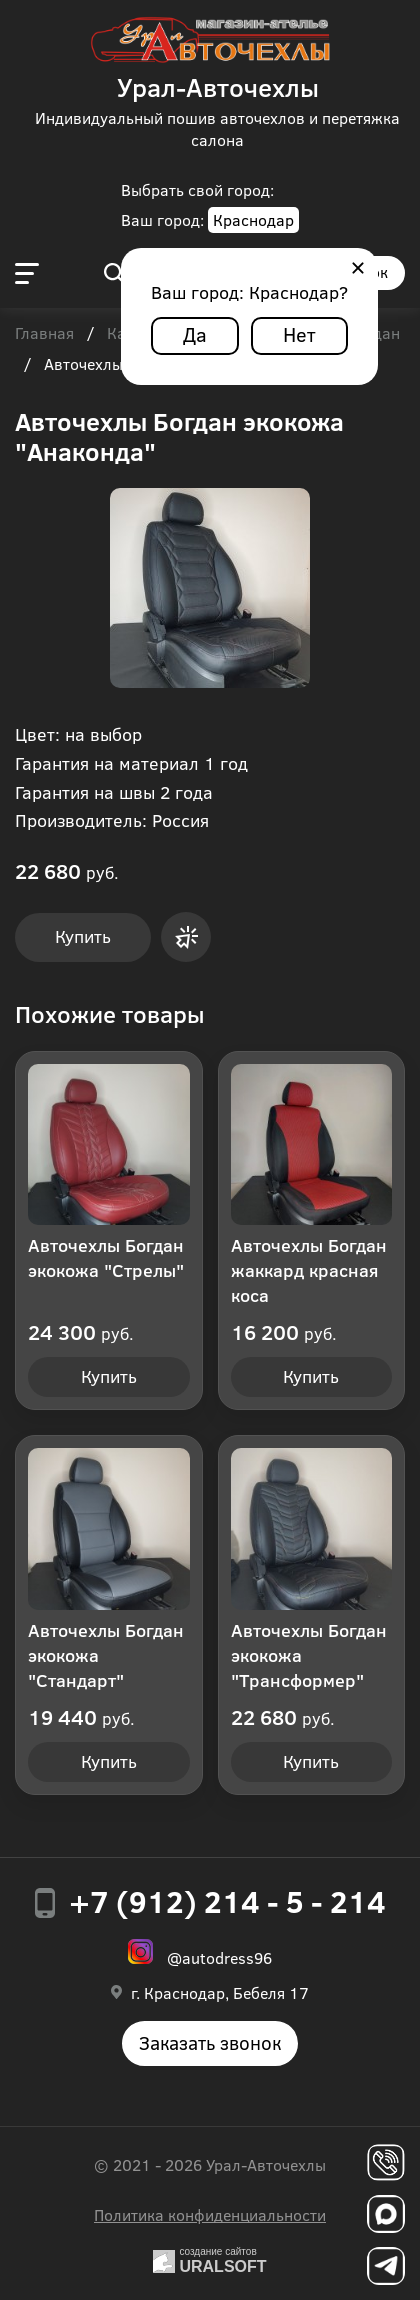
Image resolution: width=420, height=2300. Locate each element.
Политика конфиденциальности (210, 2214)
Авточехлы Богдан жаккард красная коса (309, 1270)
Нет (299, 333)
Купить (83, 936)
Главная (44, 334)
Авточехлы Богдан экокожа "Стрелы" (106, 1257)
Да (195, 333)
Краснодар (253, 219)
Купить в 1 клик (186, 937)
